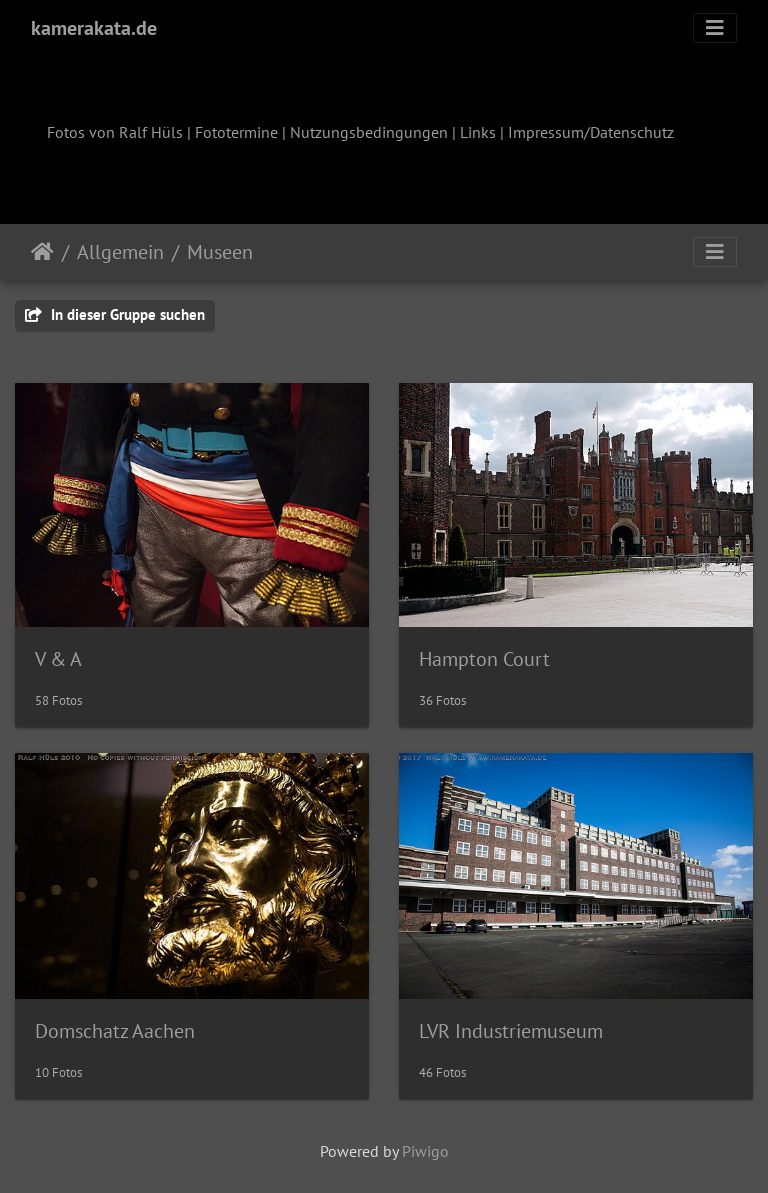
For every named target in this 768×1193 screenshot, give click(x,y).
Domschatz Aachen (115, 1031)
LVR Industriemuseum (511, 1031)
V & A (58, 659)
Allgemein (120, 252)
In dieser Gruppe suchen (115, 314)
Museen (220, 252)
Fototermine (236, 132)
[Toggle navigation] (715, 28)
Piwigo (425, 1151)
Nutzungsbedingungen (369, 132)
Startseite (42, 252)
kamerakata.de (94, 28)
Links (478, 132)
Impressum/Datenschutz (591, 132)
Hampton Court (484, 659)
